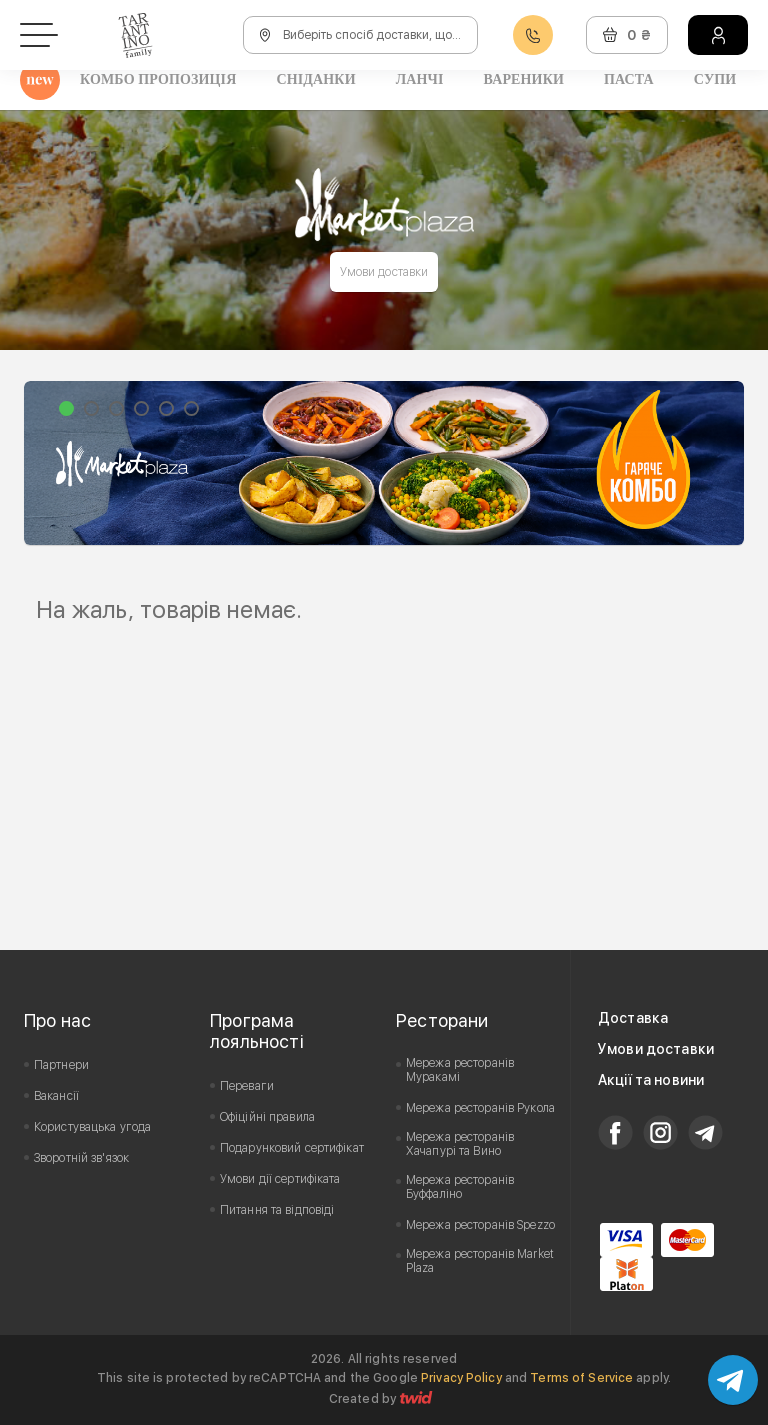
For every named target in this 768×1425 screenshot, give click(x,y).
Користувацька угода (92, 1127)
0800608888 (533, 35)
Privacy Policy (461, 1378)
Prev (50, 463)
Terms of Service (581, 1378)
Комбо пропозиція (158, 79)
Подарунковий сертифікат (292, 1148)
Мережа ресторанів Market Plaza (480, 1261)
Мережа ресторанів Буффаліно (460, 1187)
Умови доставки (384, 272)
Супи (715, 79)
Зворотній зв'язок (81, 1158)
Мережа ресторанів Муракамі (460, 1070)
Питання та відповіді (277, 1210)
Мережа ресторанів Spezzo (480, 1225)
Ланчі (420, 79)
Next (718, 463)
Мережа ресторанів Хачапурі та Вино (460, 1144)
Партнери (61, 1065)
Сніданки (315, 79)
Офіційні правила (267, 1117)
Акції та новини (651, 1080)
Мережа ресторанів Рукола (480, 1108)
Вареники (524, 79)
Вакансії (56, 1096)
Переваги (247, 1086)
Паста (629, 79)
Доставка (633, 1018)
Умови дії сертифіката (280, 1179)
